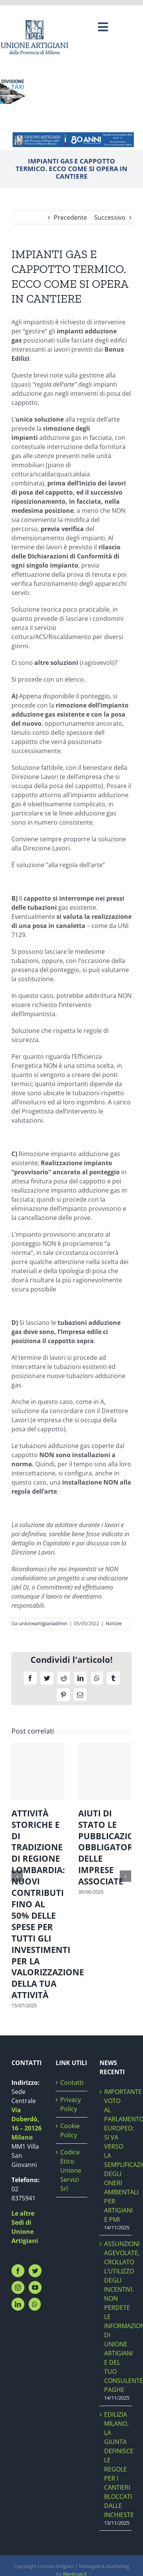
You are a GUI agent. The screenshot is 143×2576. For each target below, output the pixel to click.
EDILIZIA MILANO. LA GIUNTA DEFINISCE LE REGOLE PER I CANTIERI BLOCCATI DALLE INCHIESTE (116, 2464)
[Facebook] (17, 2270)
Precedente (70, 217)
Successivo (109, 217)
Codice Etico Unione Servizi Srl (70, 2170)
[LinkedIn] (17, 2304)
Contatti (72, 2082)
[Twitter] (35, 2270)
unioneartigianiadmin (43, 1623)
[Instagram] (17, 2287)
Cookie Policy (70, 2130)
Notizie (114, 1623)
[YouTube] (35, 2287)
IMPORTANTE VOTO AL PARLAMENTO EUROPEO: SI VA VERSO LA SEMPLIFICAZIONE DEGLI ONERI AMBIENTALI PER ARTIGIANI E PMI (116, 2155)
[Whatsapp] (35, 2304)
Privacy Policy (70, 2104)
